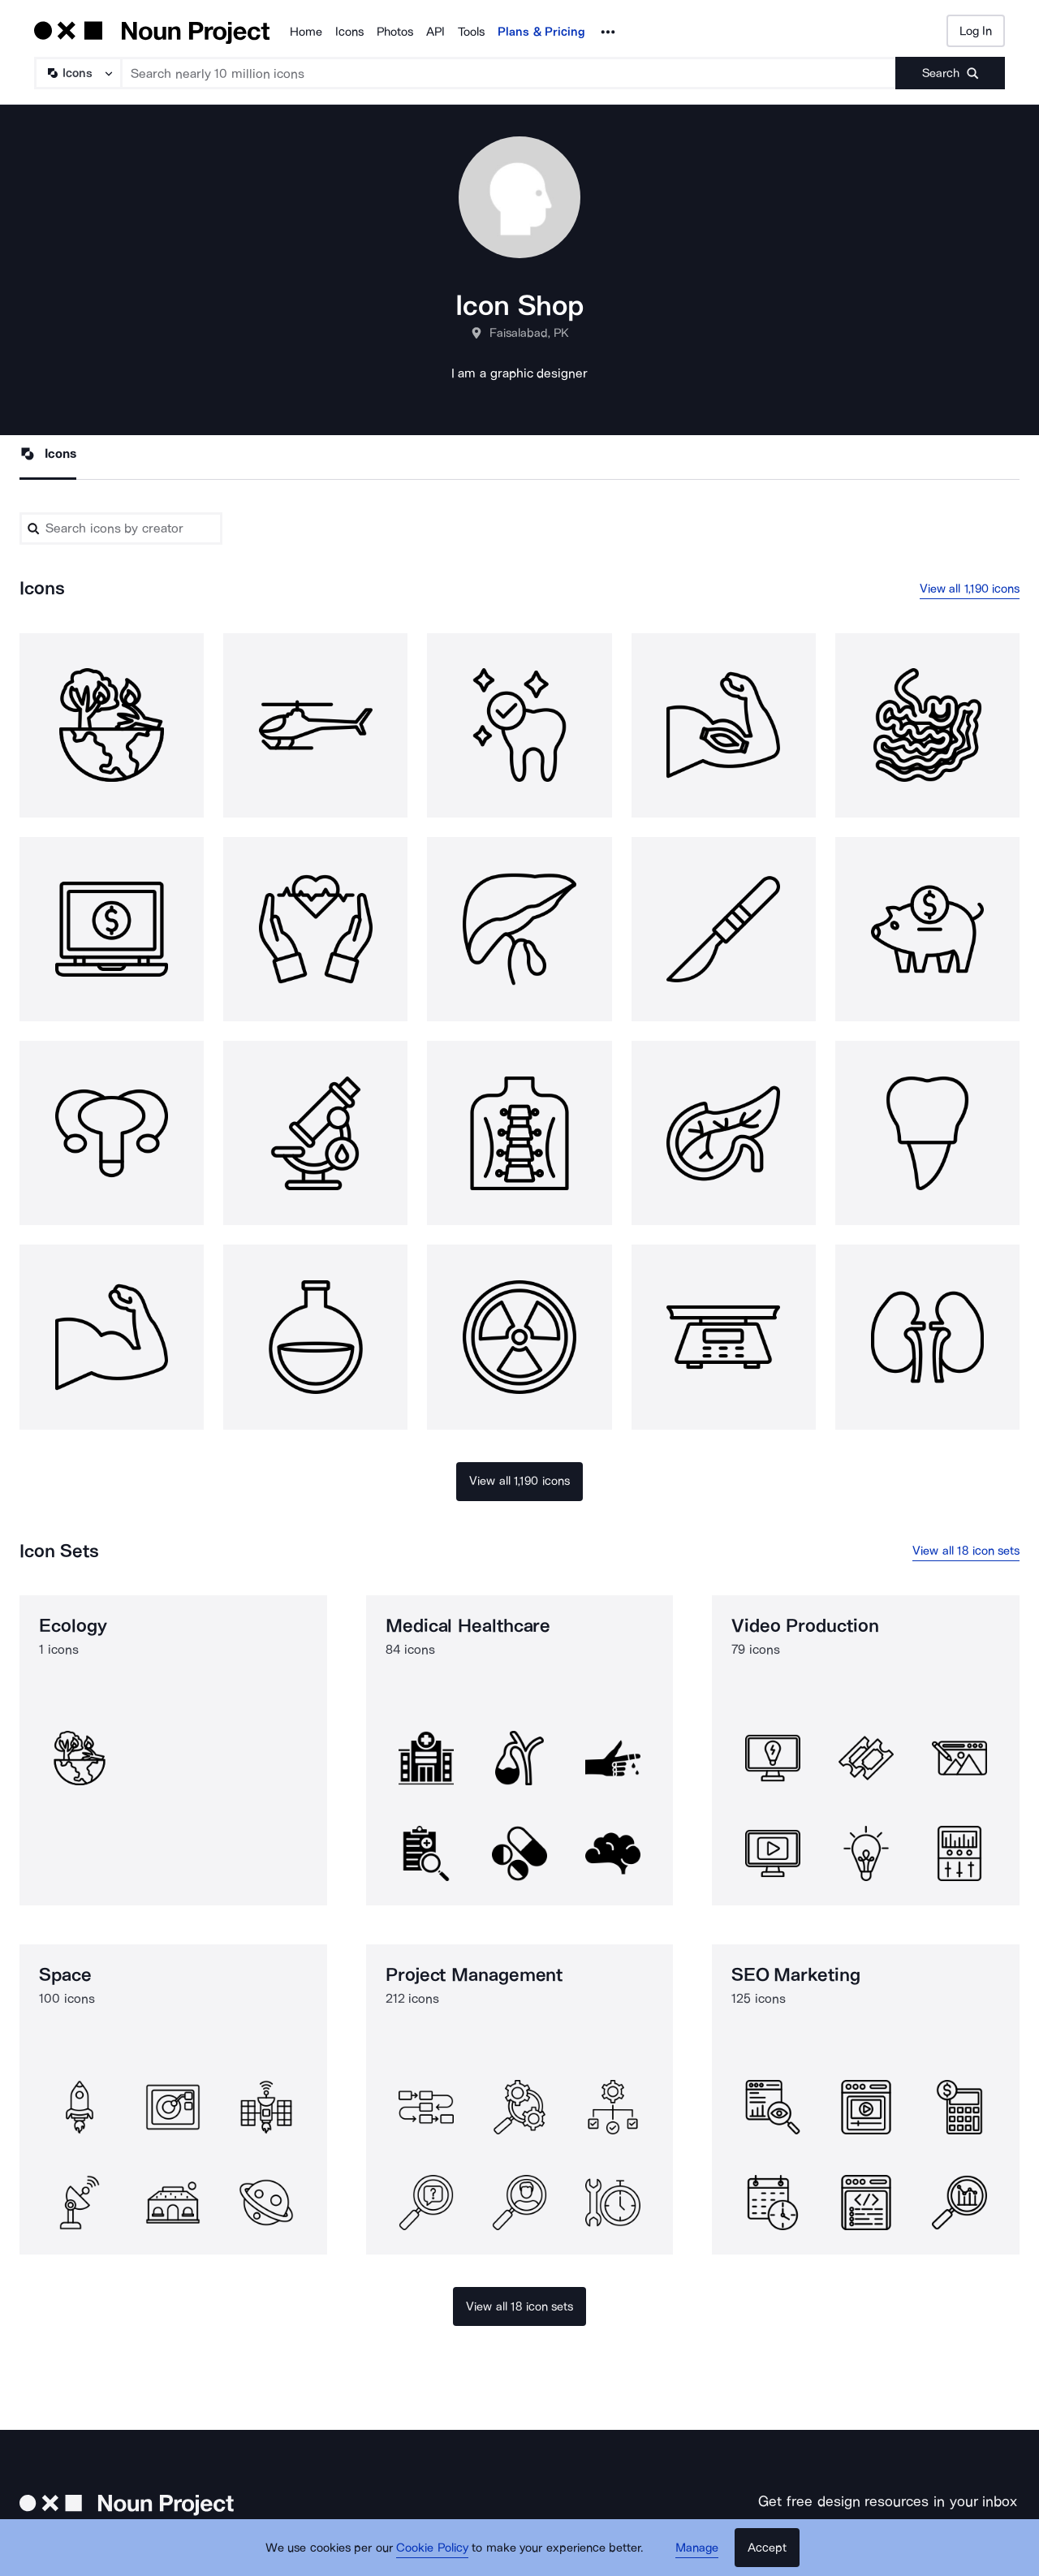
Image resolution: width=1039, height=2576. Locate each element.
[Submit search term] (950, 73)
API (435, 31)
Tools (471, 31)
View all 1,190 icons (970, 588)
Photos (395, 31)
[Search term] (509, 73)
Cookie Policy (432, 2547)
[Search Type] (77, 73)
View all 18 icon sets (966, 1550)
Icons (349, 31)
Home (306, 31)
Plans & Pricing (541, 31)
